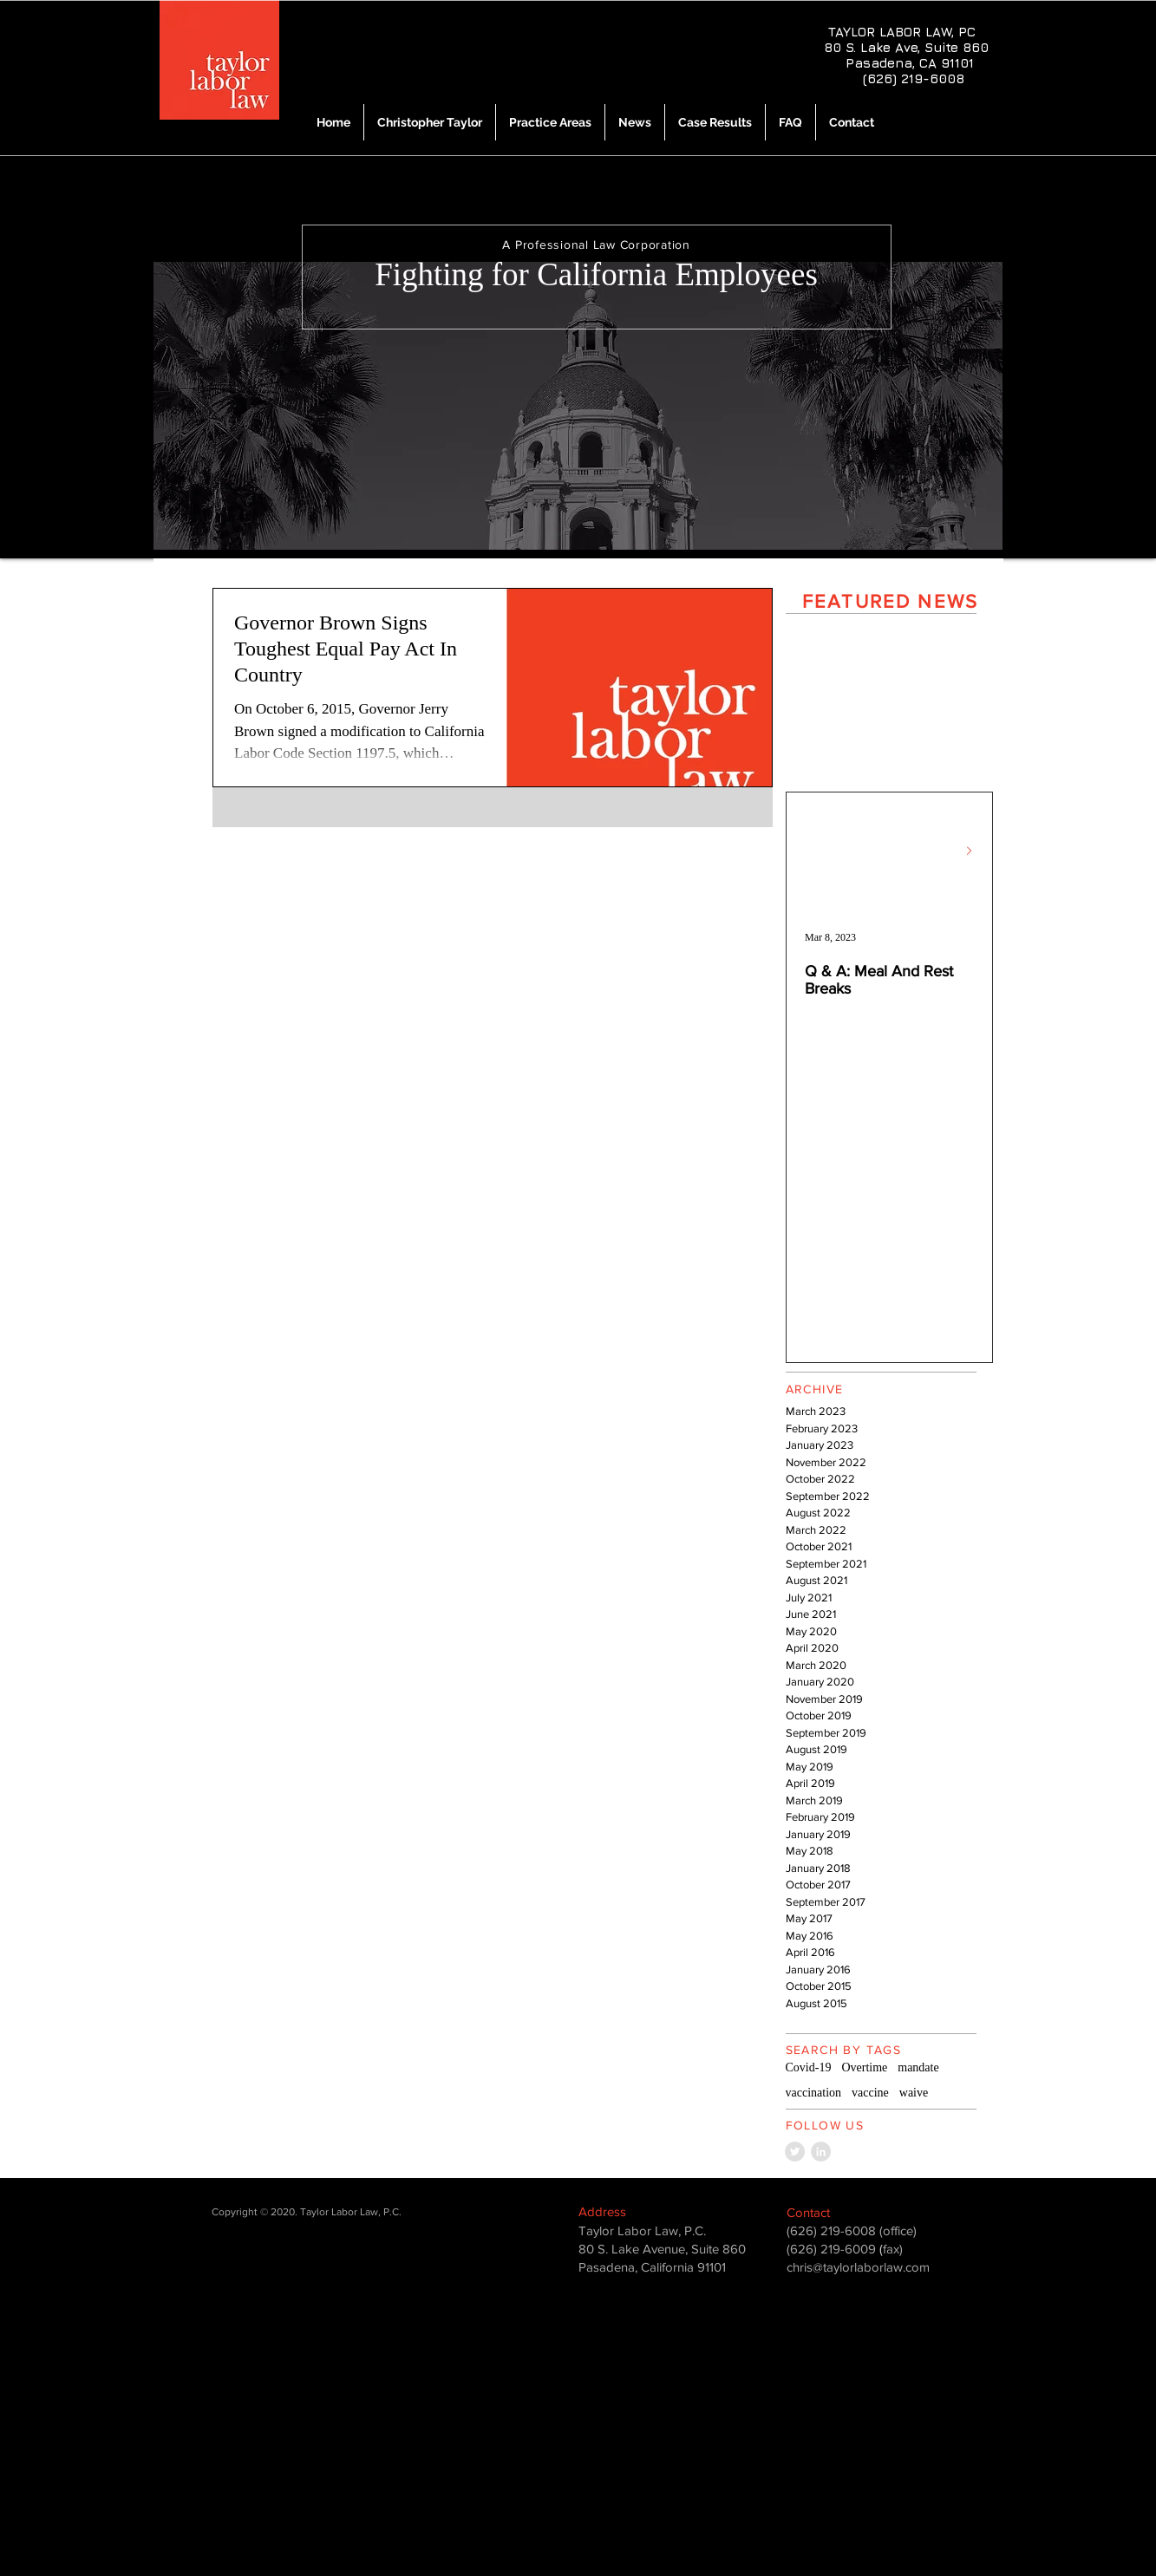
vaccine (870, 2092)
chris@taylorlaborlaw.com (858, 2267)
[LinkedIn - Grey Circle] (821, 2152)
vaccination (814, 2092)
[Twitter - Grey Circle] (795, 2152)
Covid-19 (809, 2067)
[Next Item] (969, 850)
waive (913, 2092)
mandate (918, 2067)
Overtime (864, 2067)
